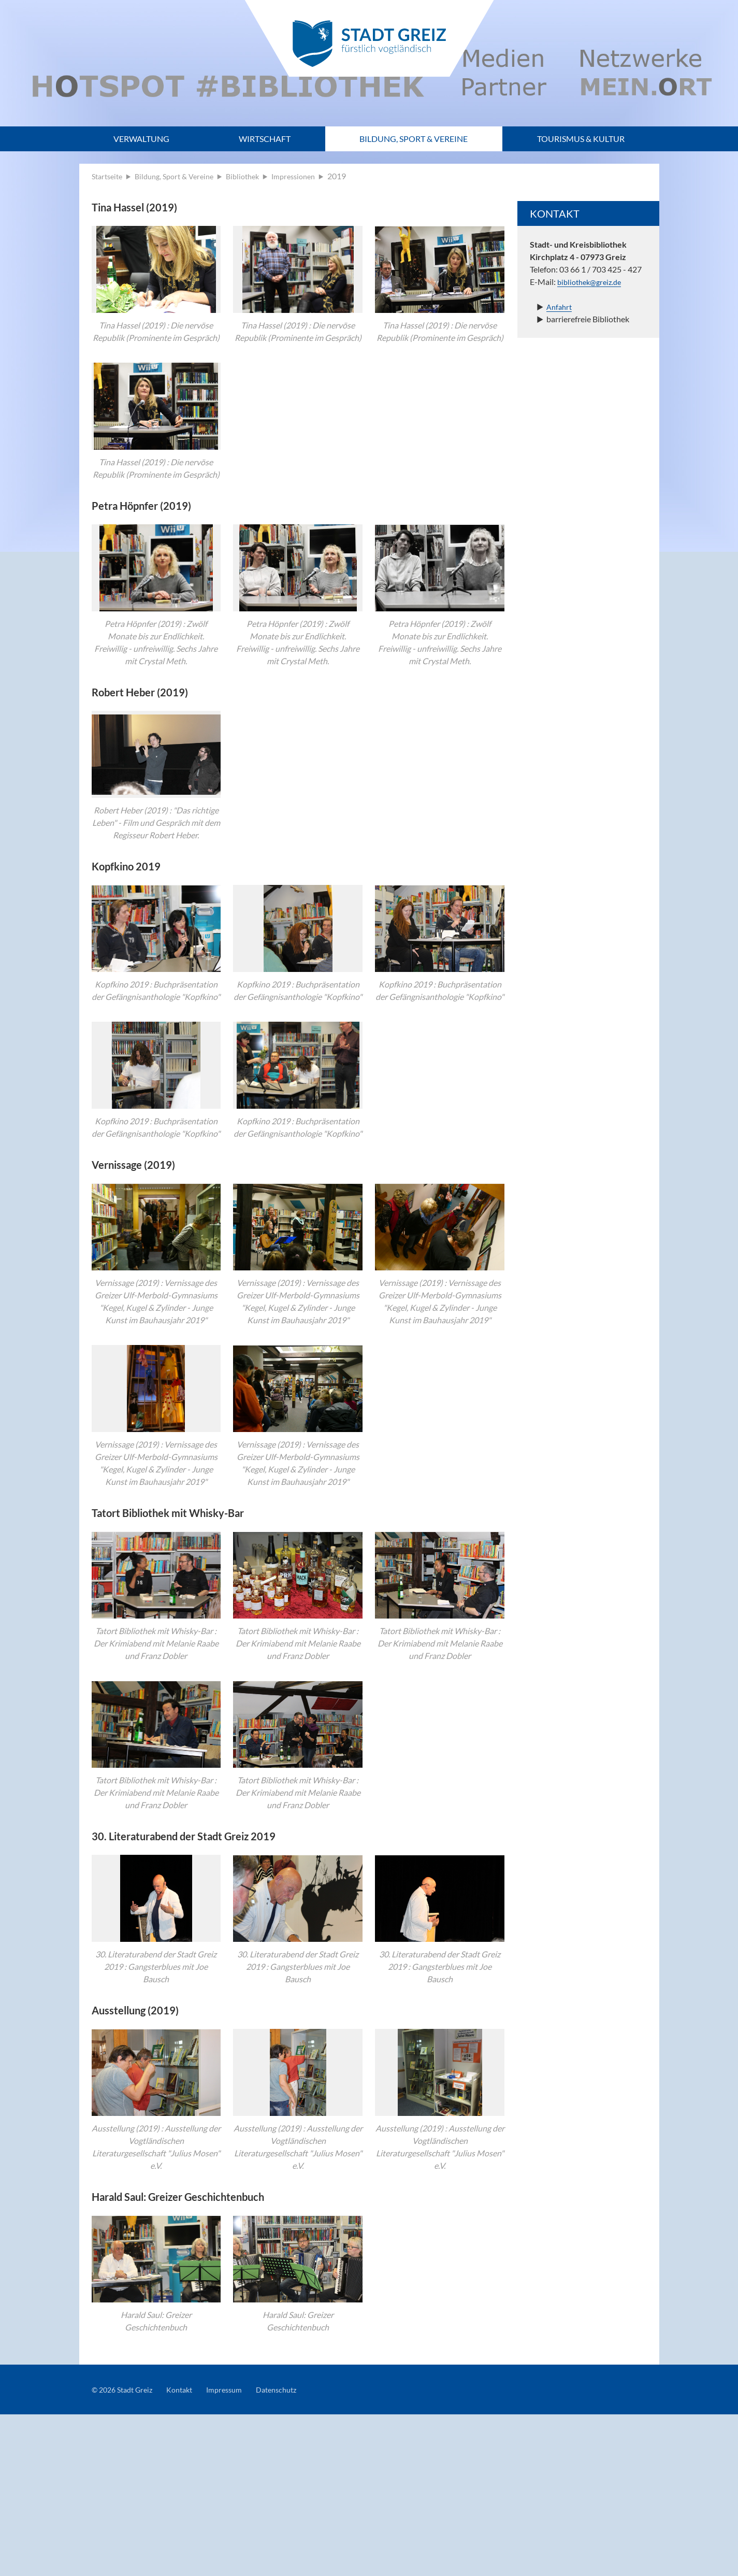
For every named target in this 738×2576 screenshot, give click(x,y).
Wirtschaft (265, 139)
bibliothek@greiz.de (592, 282)
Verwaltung (141, 139)
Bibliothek (256, 176)
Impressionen (311, 176)
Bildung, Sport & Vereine (413, 139)
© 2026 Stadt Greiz (126, 2551)
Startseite (109, 176)
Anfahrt (560, 306)
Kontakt (189, 2551)
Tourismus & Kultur (581, 139)
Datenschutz (294, 2551)
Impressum (237, 2551)
